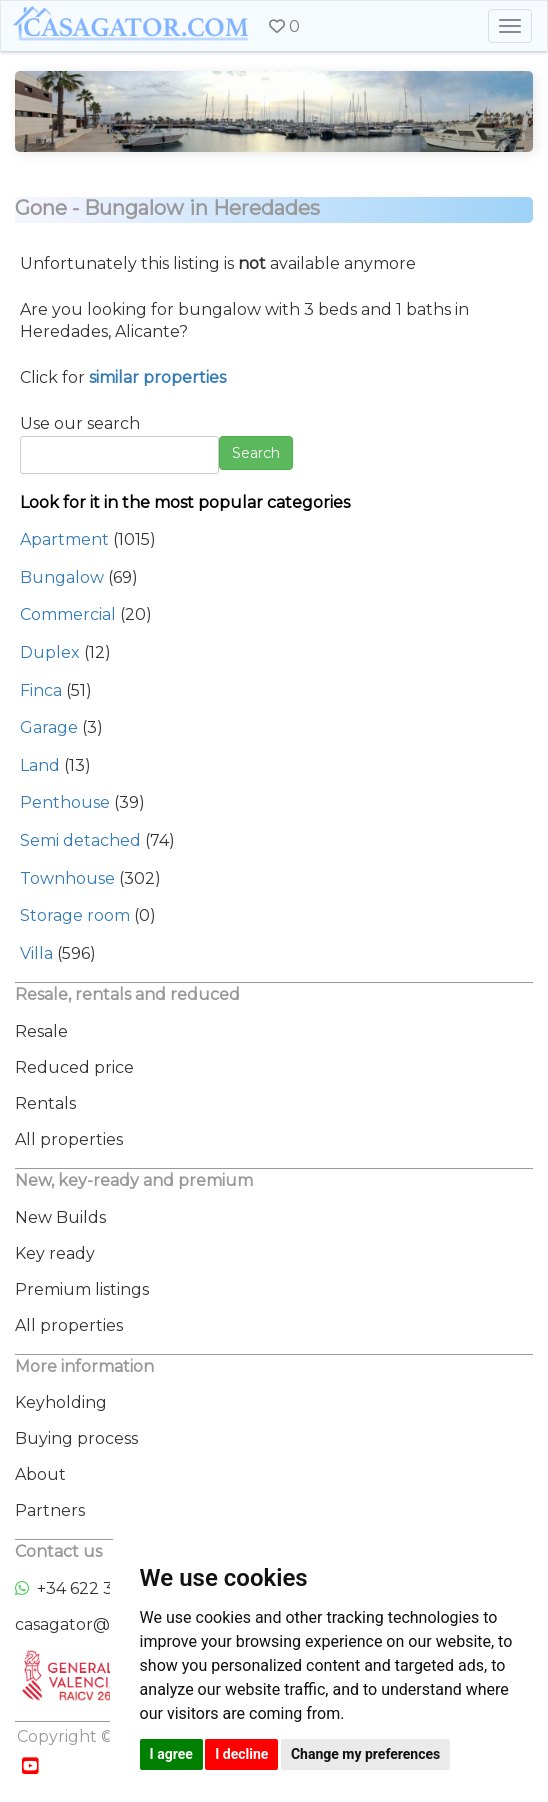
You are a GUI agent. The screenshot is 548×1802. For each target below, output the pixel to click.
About (40, 1474)
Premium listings (82, 1289)
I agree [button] (171, 1754)
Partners (50, 1510)
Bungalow (62, 577)
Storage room (75, 915)
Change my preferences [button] (365, 1754)
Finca (41, 690)
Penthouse (65, 802)
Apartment (64, 539)
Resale (41, 1031)
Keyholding (61, 1402)
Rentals (45, 1103)
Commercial (68, 614)
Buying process (76, 1438)
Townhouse (67, 878)
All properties (69, 1139)
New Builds (60, 1217)
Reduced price (74, 1067)
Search (256, 453)
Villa (36, 953)
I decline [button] (241, 1754)
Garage (49, 727)
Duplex (50, 652)
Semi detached (80, 840)
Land (40, 765)
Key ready (55, 1253)
